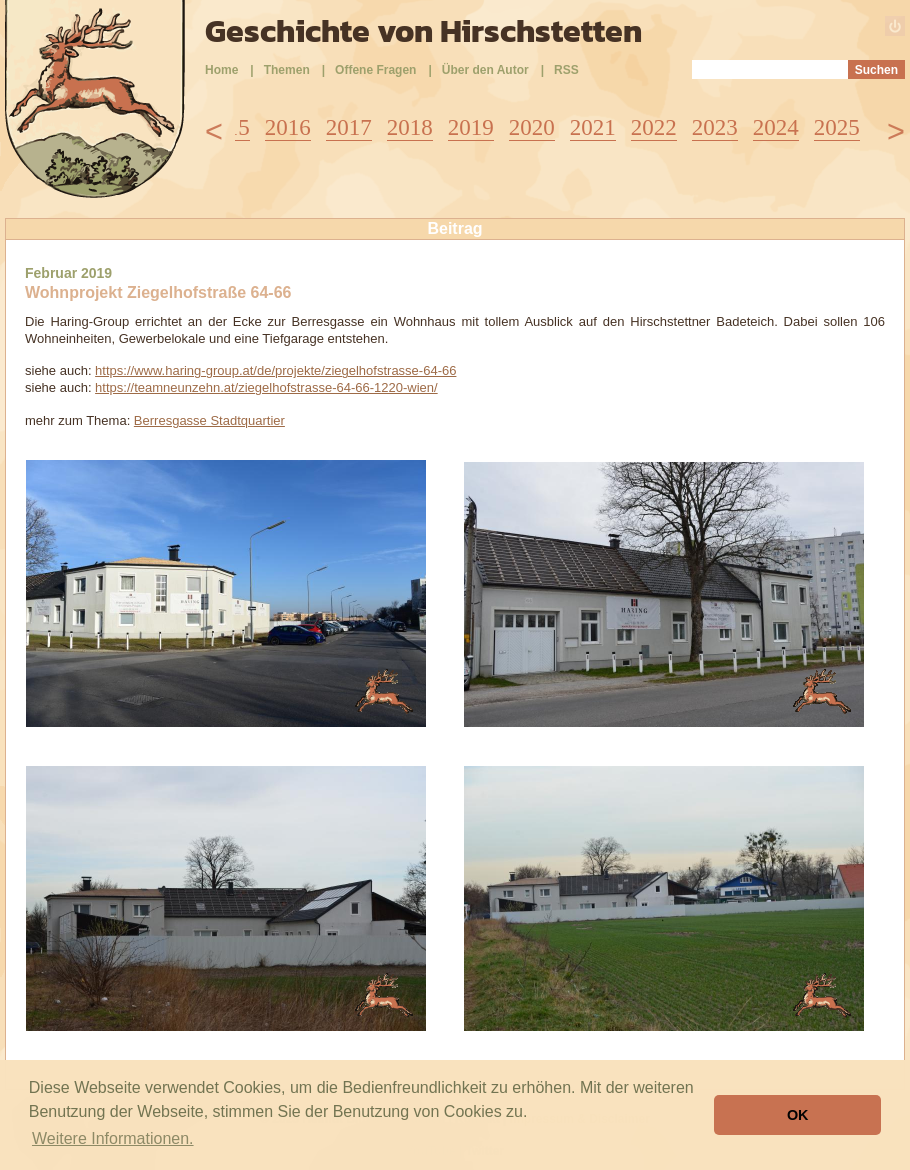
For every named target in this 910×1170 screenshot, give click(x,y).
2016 (288, 127)
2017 (349, 127)
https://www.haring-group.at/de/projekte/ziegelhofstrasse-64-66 (275, 370)
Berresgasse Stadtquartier (209, 420)
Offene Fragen (375, 70)
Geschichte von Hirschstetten (423, 31)
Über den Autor (485, 70)
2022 (654, 127)
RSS (566, 70)
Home (221, 70)
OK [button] (798, 1115)
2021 (593, 127)
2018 (410, 127)
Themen (287, 70)
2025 (837, 127)
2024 (776, 127)
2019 (471, 127)
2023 (715, 127)
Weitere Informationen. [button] (113, 1138)
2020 (532, 127)
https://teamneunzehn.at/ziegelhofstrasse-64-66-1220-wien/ (266, 387)
